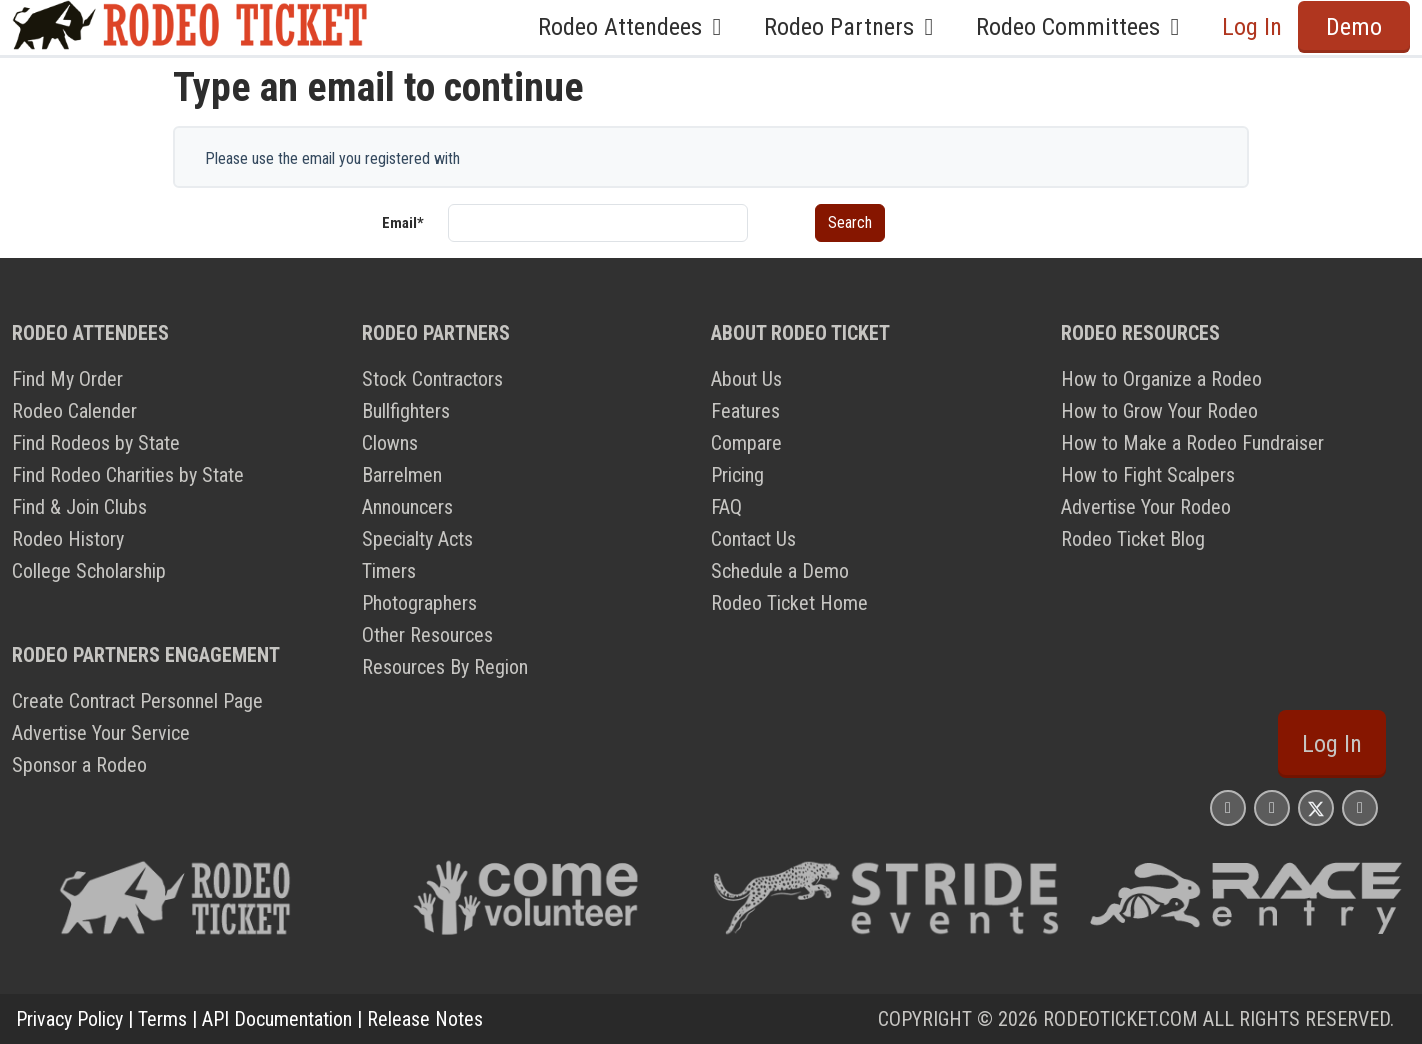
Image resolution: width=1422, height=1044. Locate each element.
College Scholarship (89, 571)
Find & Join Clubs (79, 507)
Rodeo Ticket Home (789, 603)
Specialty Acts (417, 539)
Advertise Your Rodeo (1146, 507)
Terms (162, 1019)
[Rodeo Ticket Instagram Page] (1228, 807)
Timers (389, 571)
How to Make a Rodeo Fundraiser (1192, 443)
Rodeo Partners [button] (854, 27)
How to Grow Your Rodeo (1159, 411)
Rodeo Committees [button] (1083, 27)
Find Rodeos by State (96, 443)
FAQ (726, 507)
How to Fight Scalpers (1148, 475)
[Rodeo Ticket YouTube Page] (1360, 807)
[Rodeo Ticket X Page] (1316, 807)
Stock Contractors (432, 379)
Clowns (390, 443)
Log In (1252, 27)
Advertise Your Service (101, 733)
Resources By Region (445, 667)
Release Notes (425, 1019)
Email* (403, 223)
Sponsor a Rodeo (79, 765)
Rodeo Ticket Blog (1133, 539)
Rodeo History (68, 539)
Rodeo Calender (74, 411)
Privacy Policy (69, 1019)
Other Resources (427, 635)
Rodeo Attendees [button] (635, 27)
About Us (746, 379)
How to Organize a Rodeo (1161, 379)
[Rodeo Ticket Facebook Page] (1272, 807)
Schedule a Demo (780, 571)
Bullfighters (406, 411)
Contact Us (753, 539)
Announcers (407, 507)
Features (745, 411)
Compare (746, 443)
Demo (1354, 27)
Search (850, 222)
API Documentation (277, 1019)
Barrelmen (402, 475)
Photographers (419, 603)
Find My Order (67, 379)
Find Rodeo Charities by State (128, 475)
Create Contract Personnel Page (137, 701)
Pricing (737, 475)
